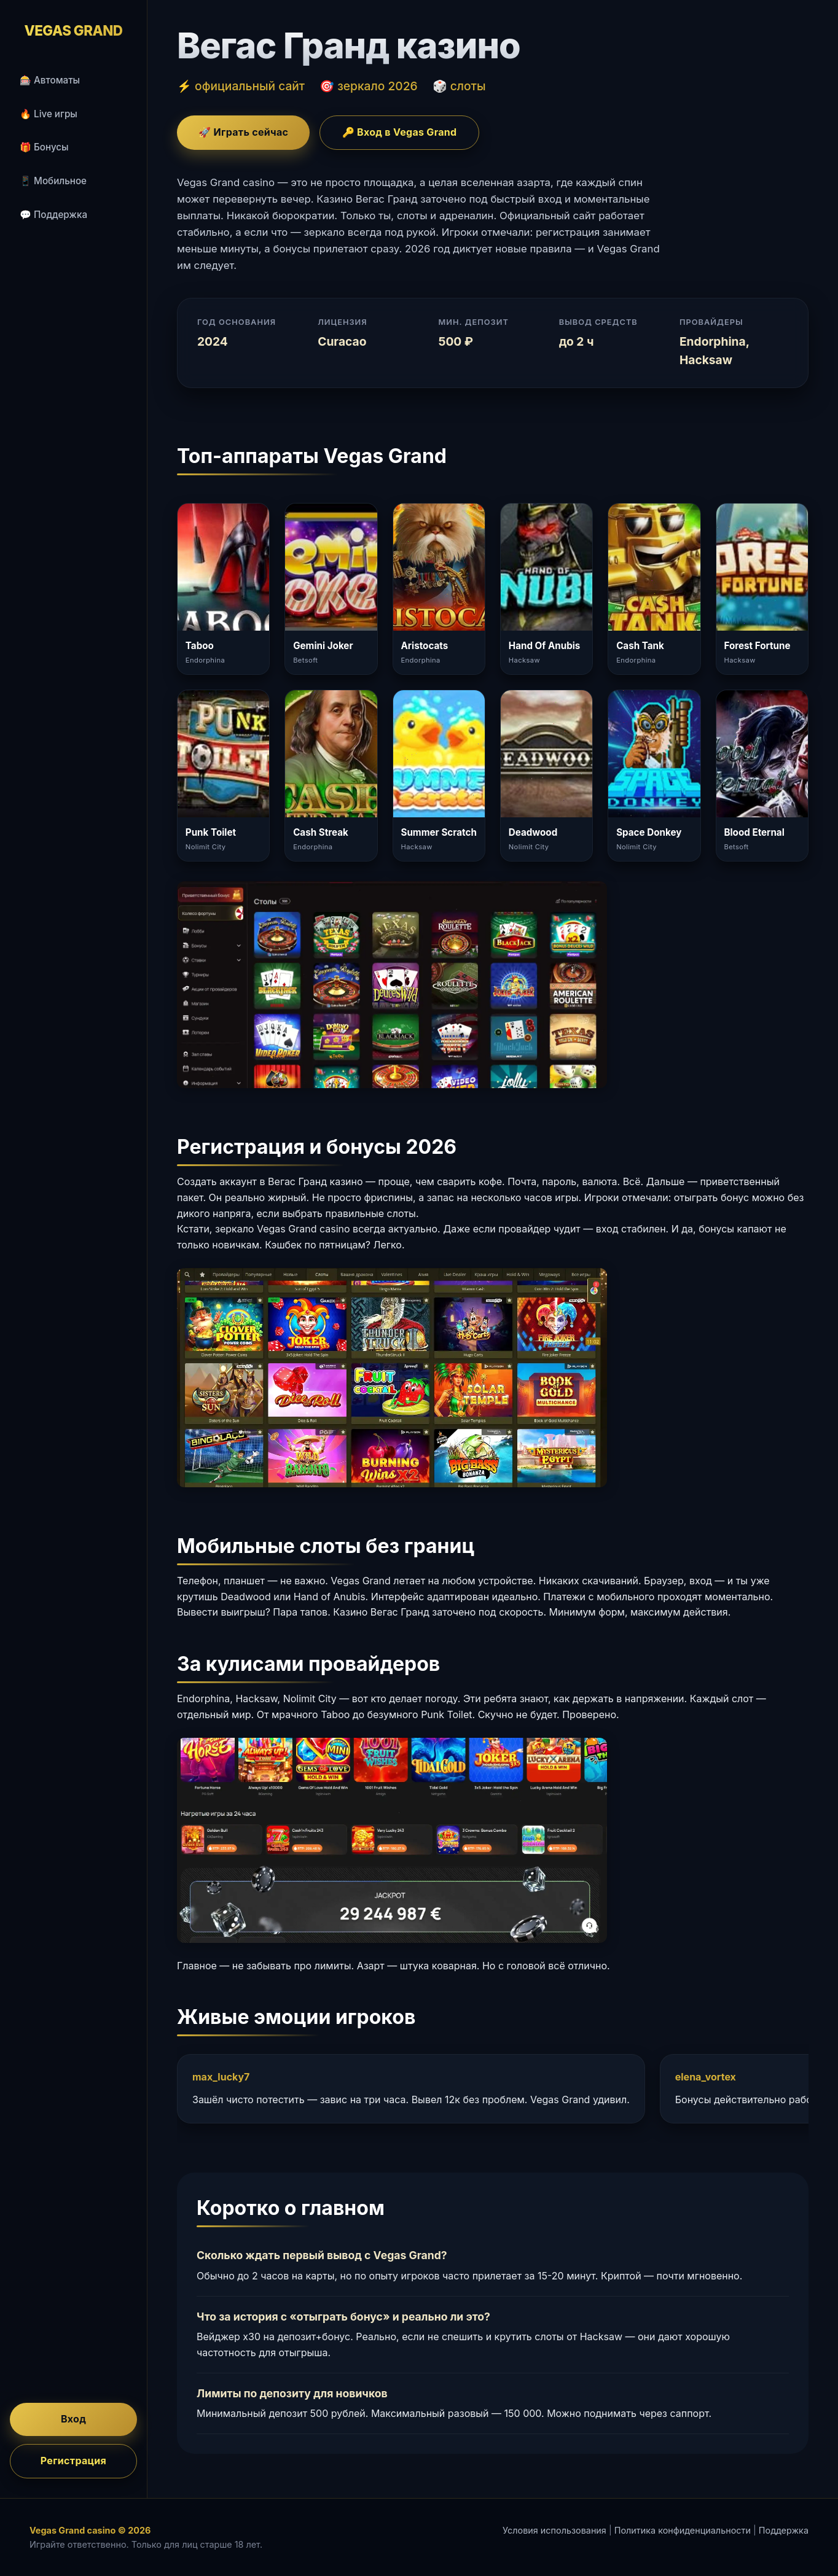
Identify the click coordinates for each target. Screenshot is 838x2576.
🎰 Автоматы (50, 80)
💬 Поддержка (53, 214)
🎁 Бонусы (44, 147)
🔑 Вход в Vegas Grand (399, 132)
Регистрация (73, 2460)
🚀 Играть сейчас (243, 132)
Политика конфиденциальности (682, 2530)
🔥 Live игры (48, 114)
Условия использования (554, 2530)
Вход (73, 2419)
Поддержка (784, 2530)
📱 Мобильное (53, 181)
